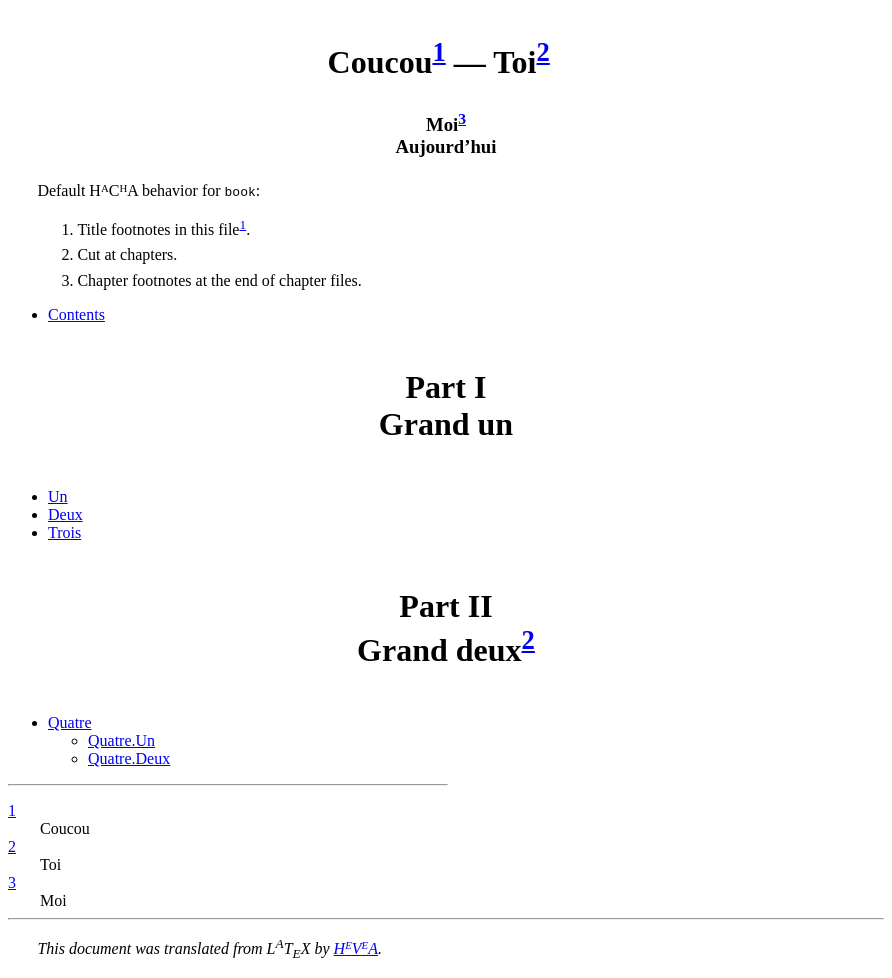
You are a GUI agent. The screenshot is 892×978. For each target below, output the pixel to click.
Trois (64, 532)
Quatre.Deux (129, 758)
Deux (65, 514)
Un (58, 496)
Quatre (70, 722)
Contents (76, 314)
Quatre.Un (121, 740)
